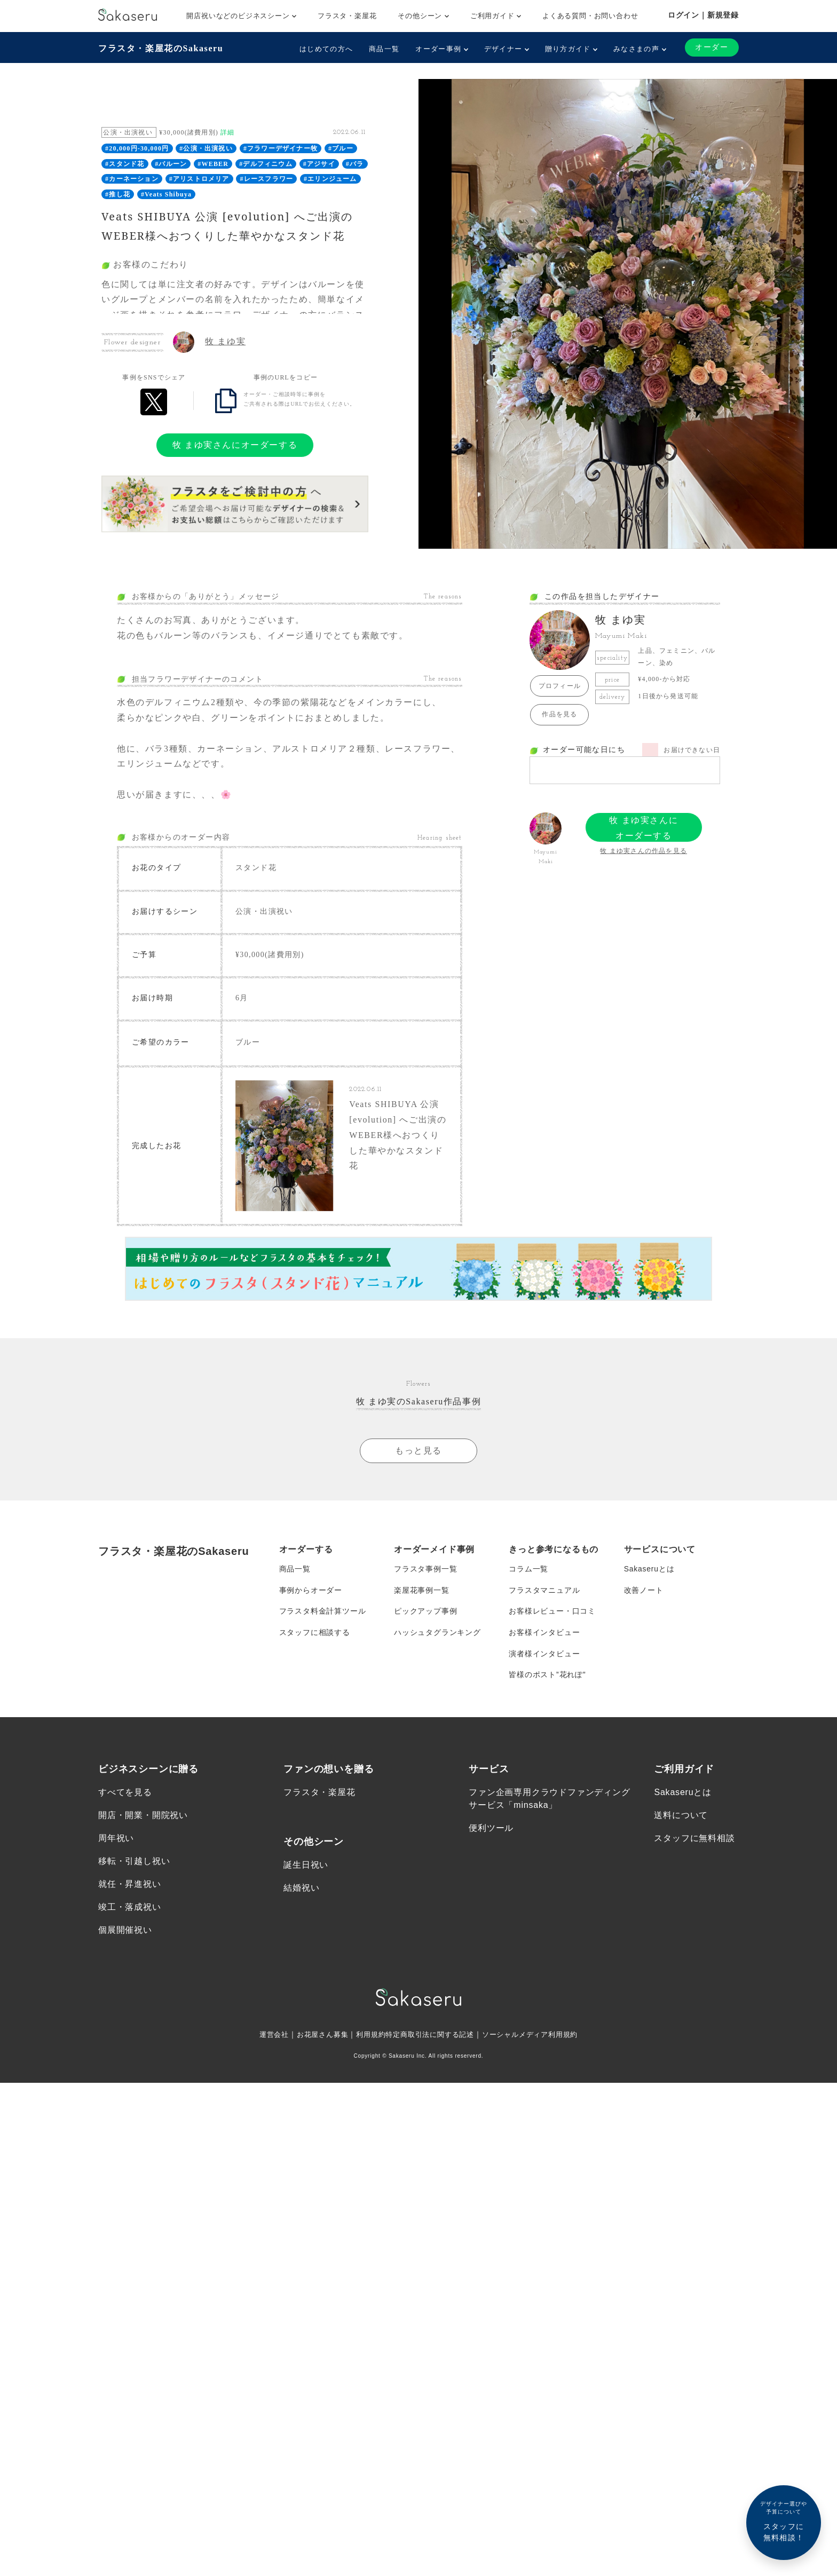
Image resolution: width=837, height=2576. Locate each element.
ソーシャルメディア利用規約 (537, 2037)
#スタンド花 (124, 164)
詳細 (227, 132)
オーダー (711, 47)
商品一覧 (384, 49)
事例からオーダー (310, 1591)
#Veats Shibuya (166, 194)
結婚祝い (301, 1890)
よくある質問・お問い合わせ (590, 16)
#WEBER (213, 164)
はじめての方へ (326, 49)
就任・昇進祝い (129, 1886)
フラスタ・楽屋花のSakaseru (160, 48)
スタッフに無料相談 (694, 1840)
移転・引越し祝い (134, 1863)
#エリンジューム (330, 179)
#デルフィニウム (266, 164)
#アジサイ (319, 164)
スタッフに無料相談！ (783, 2521)
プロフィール (560, 686)
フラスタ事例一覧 (425, 1570)
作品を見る (559, 714)
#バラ (355, 164)
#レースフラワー (267, 179)
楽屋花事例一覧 (421, 1591)
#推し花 (117, 194)
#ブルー (340, 148)
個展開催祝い (125, 1932)
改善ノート (644, 1591)
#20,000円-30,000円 (137, 148)
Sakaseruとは (649, 1570)
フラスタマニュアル (544, 1591)
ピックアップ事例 (425, 1612)
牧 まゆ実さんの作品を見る (643, 851)
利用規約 (367, 2037)
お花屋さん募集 (316, 2037)
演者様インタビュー (544, 1655)
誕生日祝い (305, 1867)
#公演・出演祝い (206, 148)
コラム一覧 (528, 1570)
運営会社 (264, 2037)
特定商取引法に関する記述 (430, 2037)
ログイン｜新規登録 (703, 15)
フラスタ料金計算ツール (322, 1612)
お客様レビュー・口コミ (552, 1612)
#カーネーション (132, 179)
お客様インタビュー (544, 1634)
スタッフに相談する (314, 1634)
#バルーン (171, 164)
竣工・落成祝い (129, 1909)
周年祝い (116, 1840)
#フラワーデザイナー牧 (280, 148)
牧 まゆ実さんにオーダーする (234, 444)
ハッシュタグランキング (437, 1634)
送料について (681, 1817)
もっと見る (418, 1451)
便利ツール (491, 1830)
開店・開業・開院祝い (143, 1817)
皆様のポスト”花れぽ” (547, 1676)
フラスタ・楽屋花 (347, 16)
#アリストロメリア (199, 179)
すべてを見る (125, 1794)
